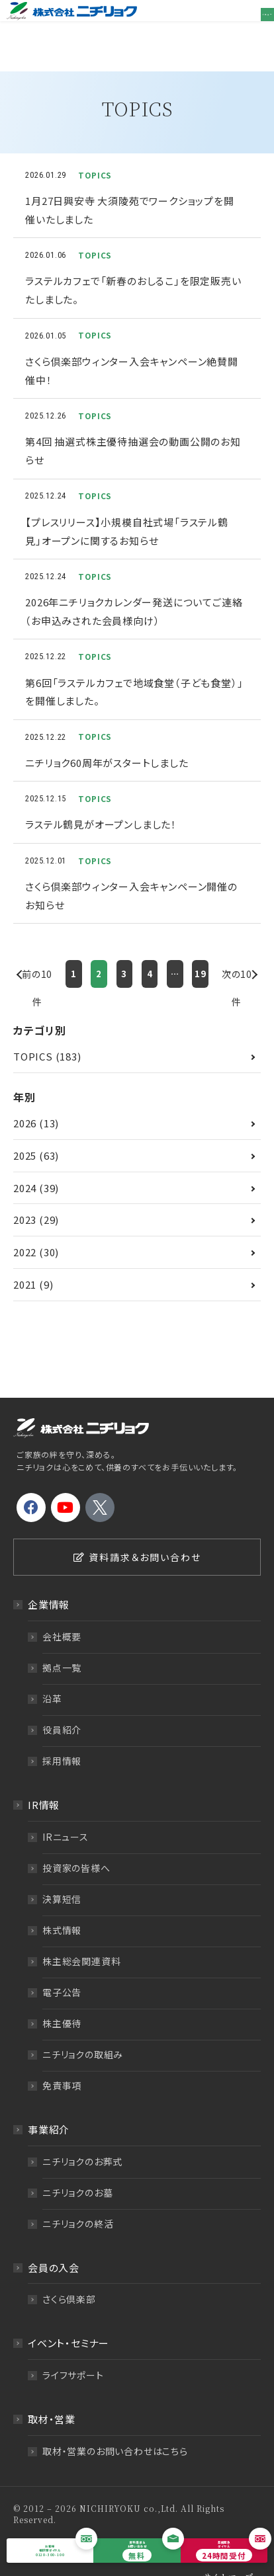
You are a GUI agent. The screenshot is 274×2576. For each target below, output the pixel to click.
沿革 (52, 1667)
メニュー (254, 21)
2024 (24, 1156)
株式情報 (61, 1898)
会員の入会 (53, 2236)
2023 (24, 1188)
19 (200, 942)
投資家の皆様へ (76, 1836)
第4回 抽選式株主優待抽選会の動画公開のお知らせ (133, 419)
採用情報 (61, 1729)
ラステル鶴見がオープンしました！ (101, 793)
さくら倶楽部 (69, 2267)
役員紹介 (61, 1698)
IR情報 (44, 1774)
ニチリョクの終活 (77, 2191)
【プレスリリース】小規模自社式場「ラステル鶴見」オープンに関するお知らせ (126, 499)
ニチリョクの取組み (82, 2022)
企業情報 (48, 1573)
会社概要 (61, 1605)
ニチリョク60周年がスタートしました (106, 732)
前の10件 (37, 946)
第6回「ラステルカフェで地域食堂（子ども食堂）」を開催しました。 (134, 660)
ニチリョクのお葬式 (82, 2129)
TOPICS (33, 1024)
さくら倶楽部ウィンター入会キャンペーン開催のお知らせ (131, 864)
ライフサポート (73, 2344)
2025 (24, 1124)
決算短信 (61, 1867)
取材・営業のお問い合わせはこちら (115, 2420)
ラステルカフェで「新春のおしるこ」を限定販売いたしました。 (133, 259)
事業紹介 (48, 2098)
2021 (24, 1253)
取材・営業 (51, 2388)
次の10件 (237, 946)
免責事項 (61, 2053)
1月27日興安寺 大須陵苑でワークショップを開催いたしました (129, 179)
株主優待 (61, 1991)
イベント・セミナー (68, 2312)
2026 (24, 1091)
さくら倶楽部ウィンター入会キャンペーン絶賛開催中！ (131, 339)
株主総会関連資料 (81, 1929)
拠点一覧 (61, 1636)
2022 (24, 1221)
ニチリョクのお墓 (77, 2160)
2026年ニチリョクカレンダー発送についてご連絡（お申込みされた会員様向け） (133, 580)
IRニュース (65, 1805)
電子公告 (61, 1960)
